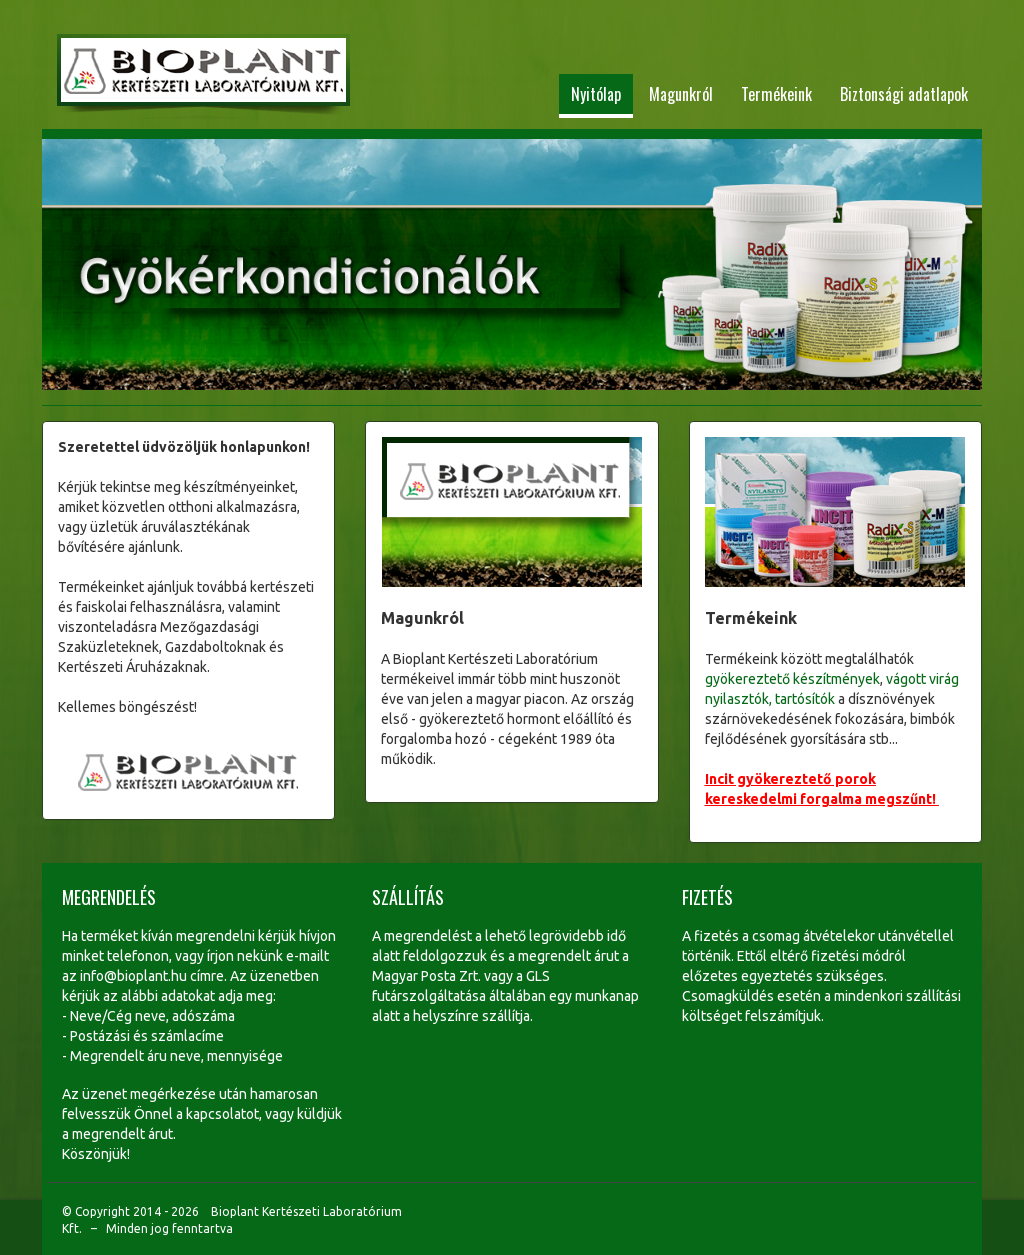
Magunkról (681, 94)
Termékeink (776, 94)
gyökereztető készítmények (792, 679)
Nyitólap (596, 94)
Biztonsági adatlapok (904, 94)
